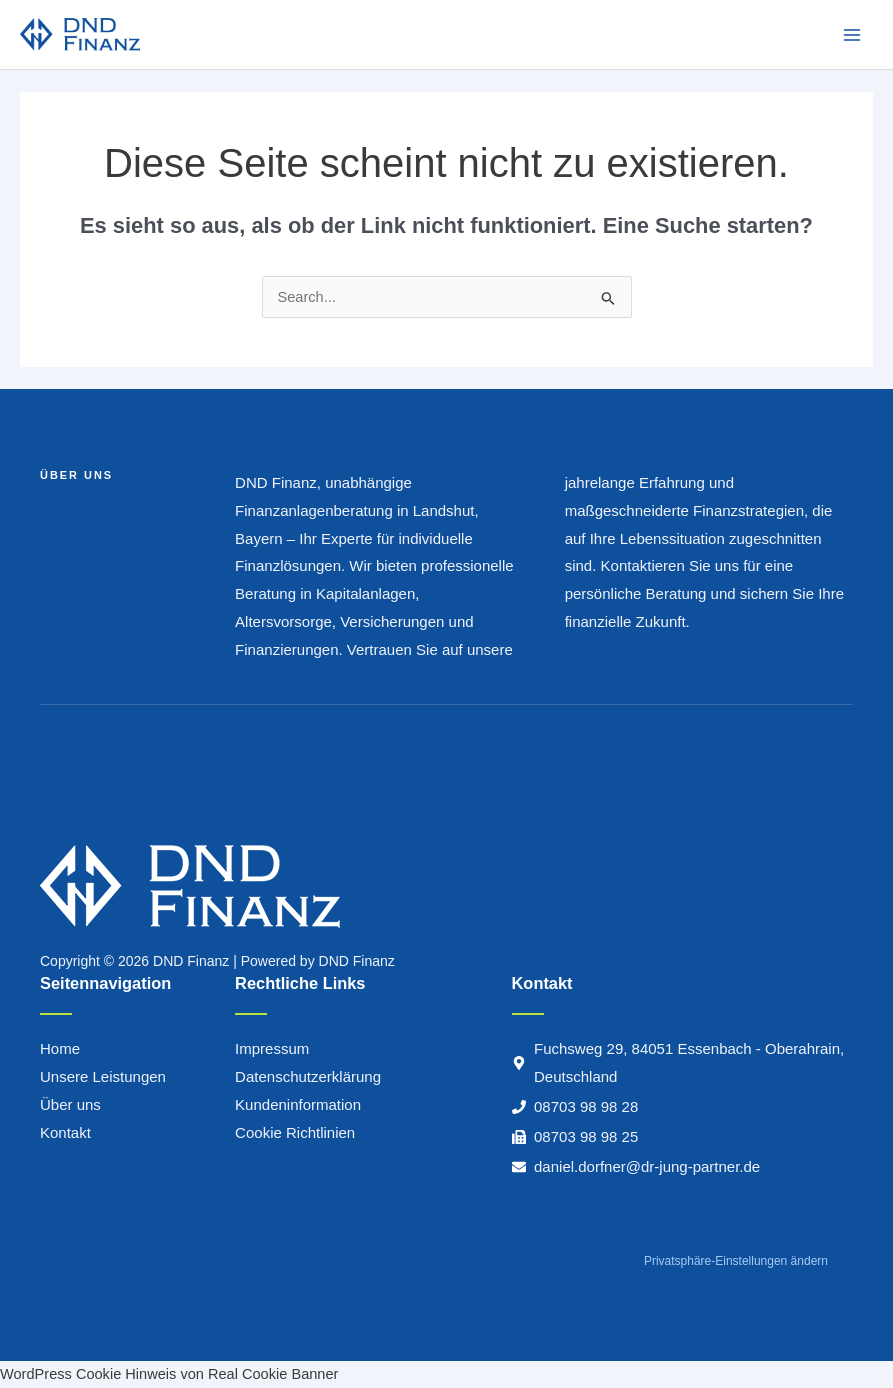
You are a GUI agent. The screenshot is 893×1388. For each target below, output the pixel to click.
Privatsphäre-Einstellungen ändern (736, 1261)
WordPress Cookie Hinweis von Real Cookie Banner (169, 1374)
